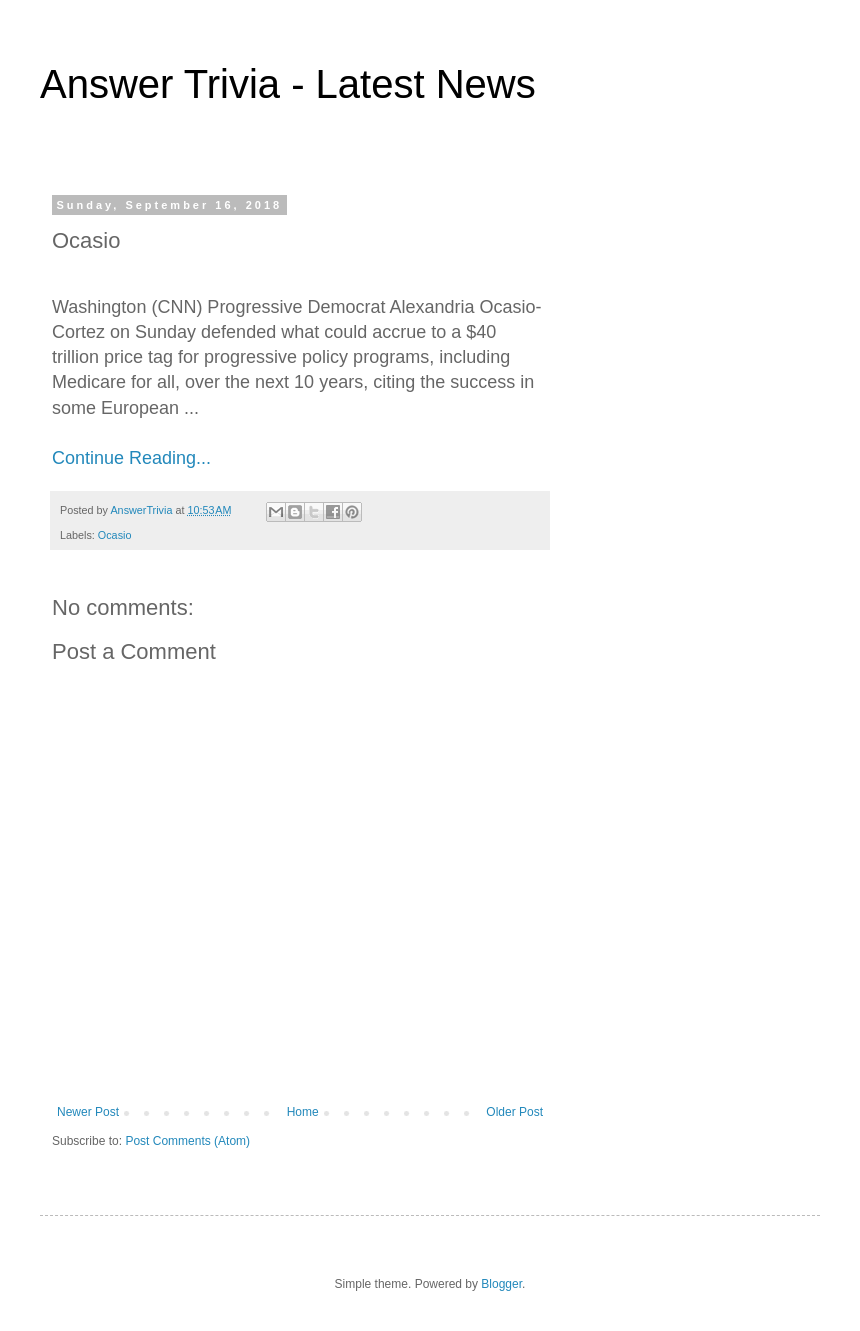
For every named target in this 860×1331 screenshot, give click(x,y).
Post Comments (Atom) (187, 1141)
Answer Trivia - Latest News (288, 84)
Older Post (514, 1112)
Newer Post (88, 1112)
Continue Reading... (131, 458)
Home (303, 1112)
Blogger (501, 1284)
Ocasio (115, 535)
